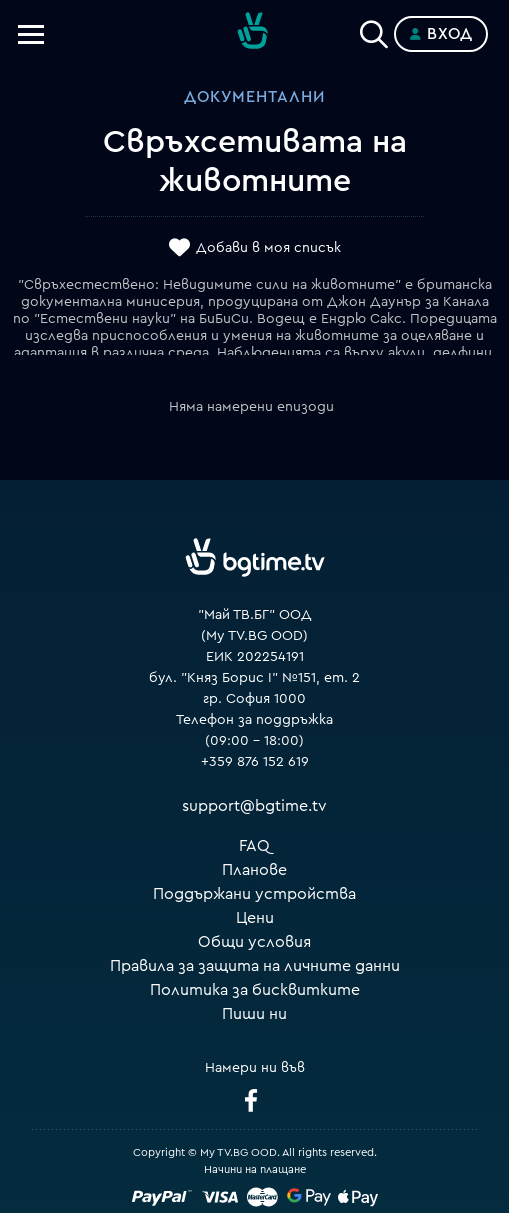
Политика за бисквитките (255, 990)
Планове (254, 870)
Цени (255, 918)
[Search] (374, 30)
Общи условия (254, 942)
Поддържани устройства (254, 894)
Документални (254, 97)
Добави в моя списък (268, 248)
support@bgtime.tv (254, 806)
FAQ (254, 846)
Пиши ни (254, 1014)
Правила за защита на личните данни (255, 966)
